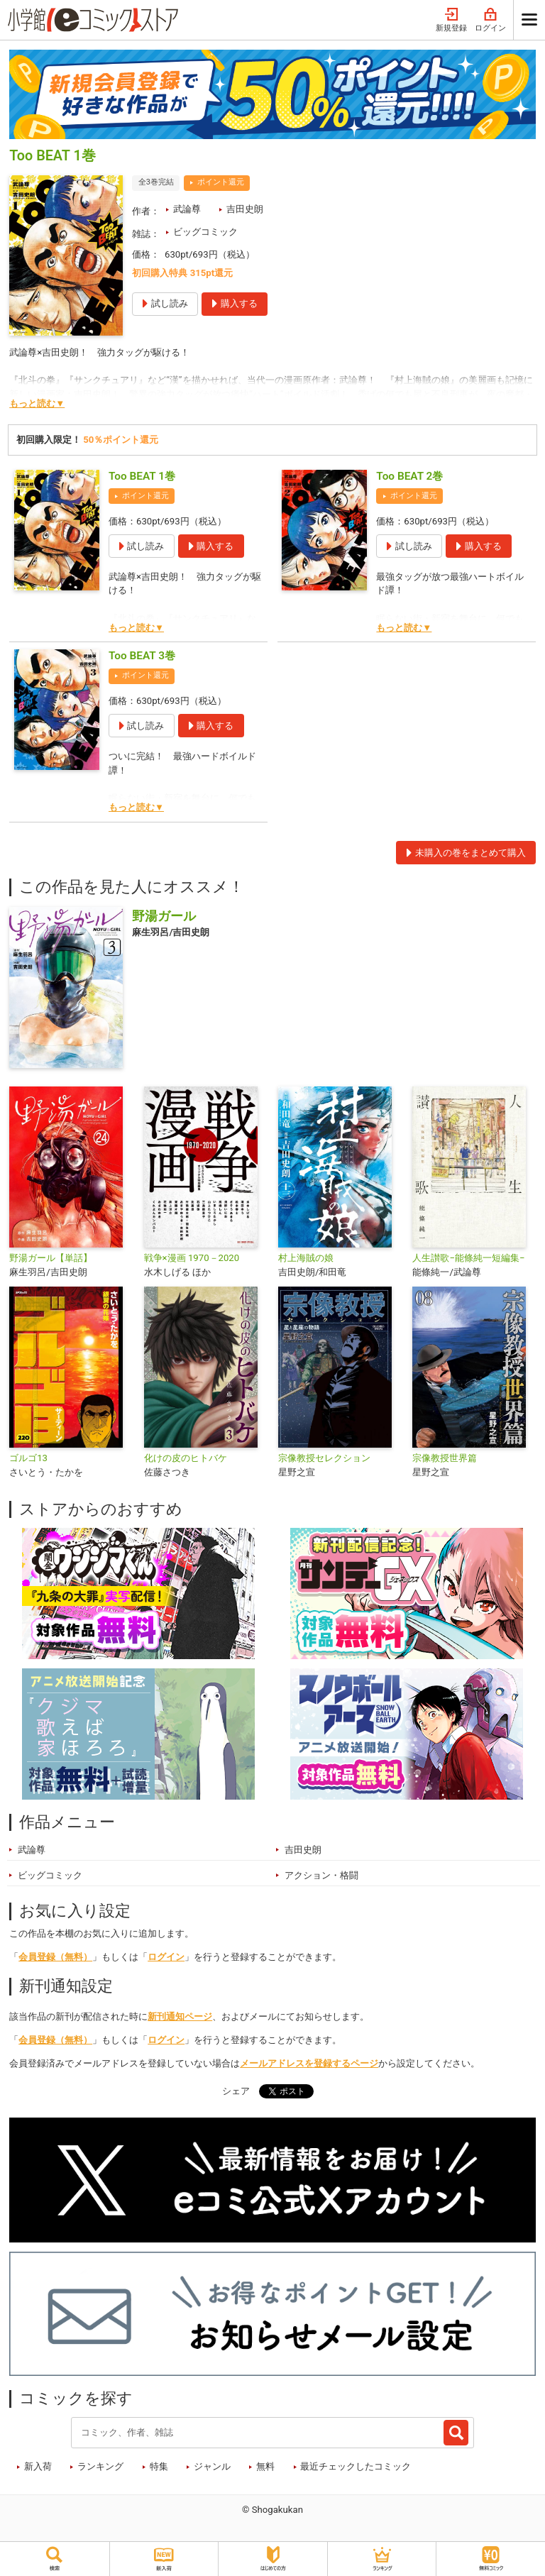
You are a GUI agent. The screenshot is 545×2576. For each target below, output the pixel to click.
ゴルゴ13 (28, 1458)
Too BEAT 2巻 (409, 476)
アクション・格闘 (321, 1875)
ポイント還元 (220, 182)
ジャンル (212, 2466)
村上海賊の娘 (306, 1258)
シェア (236, 2091)
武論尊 (187, 209)
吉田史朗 (244, 209)
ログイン (490, 20)
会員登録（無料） (55, 1957)
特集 (159, 2466)
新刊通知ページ (180, 2016)
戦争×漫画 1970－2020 (192, 1258)
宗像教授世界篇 (444, 1458)
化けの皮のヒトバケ (185, 1458)
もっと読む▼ (37, 403)
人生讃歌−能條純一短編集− (468, 1258)
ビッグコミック (205, 231)
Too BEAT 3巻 (142, 655)
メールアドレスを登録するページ (309, 2063)
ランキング (100, 2466)
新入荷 (38, 2466)
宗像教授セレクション (324, 1458)
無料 (265, 2466)
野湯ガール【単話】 (50, 1258)
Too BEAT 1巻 (142, 476)
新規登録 (451, 20)
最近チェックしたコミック (355, 2466)
